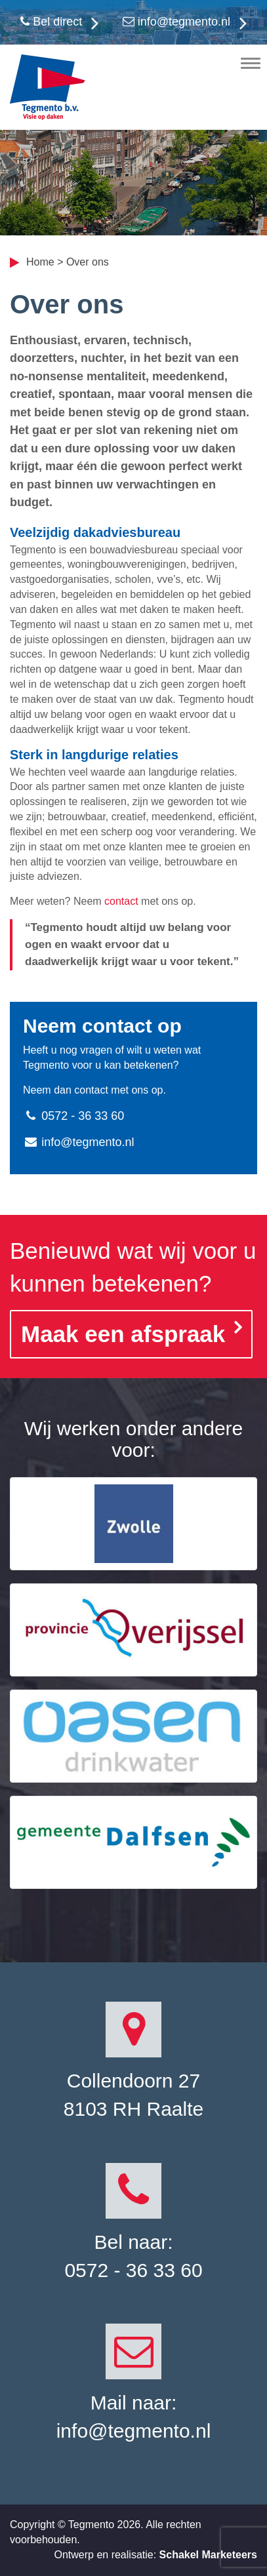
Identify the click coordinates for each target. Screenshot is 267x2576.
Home (40, 262)
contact (121, 901)
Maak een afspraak (123, 1334)
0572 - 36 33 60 (73, 1115)
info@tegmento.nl (176, 21)
